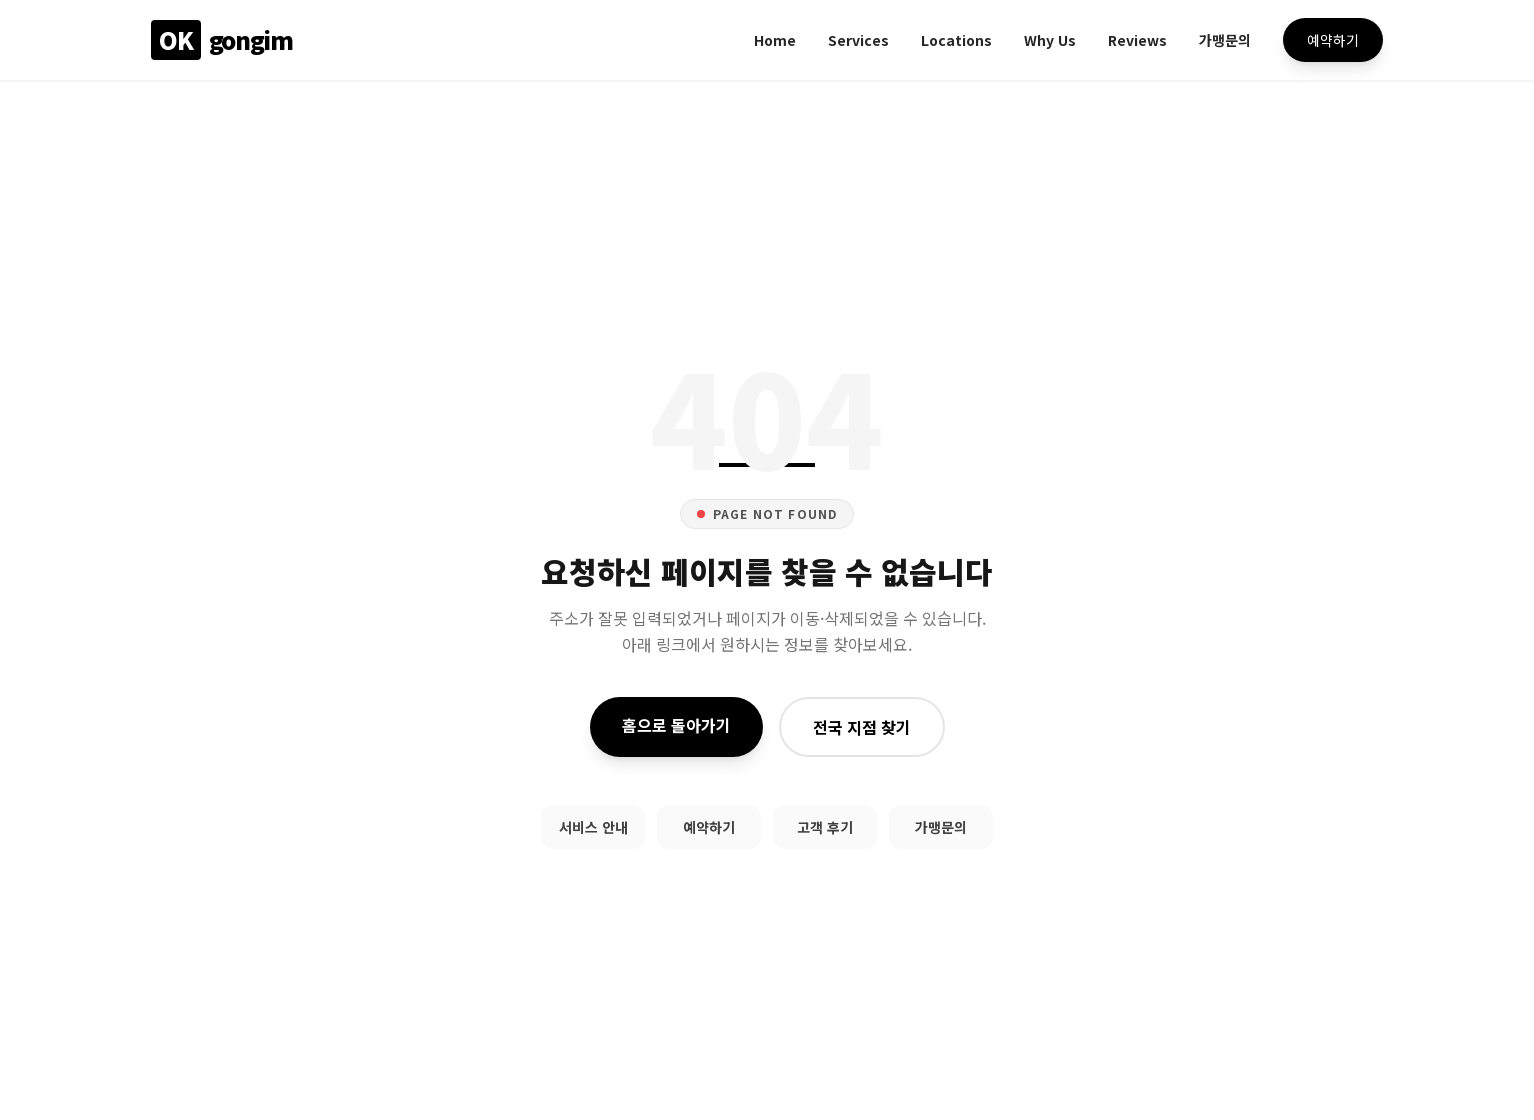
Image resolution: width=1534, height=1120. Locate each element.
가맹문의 (1225, 40)
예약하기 (1333, 40)
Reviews (1137, 40)
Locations (956, 40)
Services (858, 40)
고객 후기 (825, 827)
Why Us (1050, 40)
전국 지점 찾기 (862, 727)
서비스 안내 (593, 827)
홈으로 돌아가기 (676, 725)
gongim (221, 40)
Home (775, 40)
